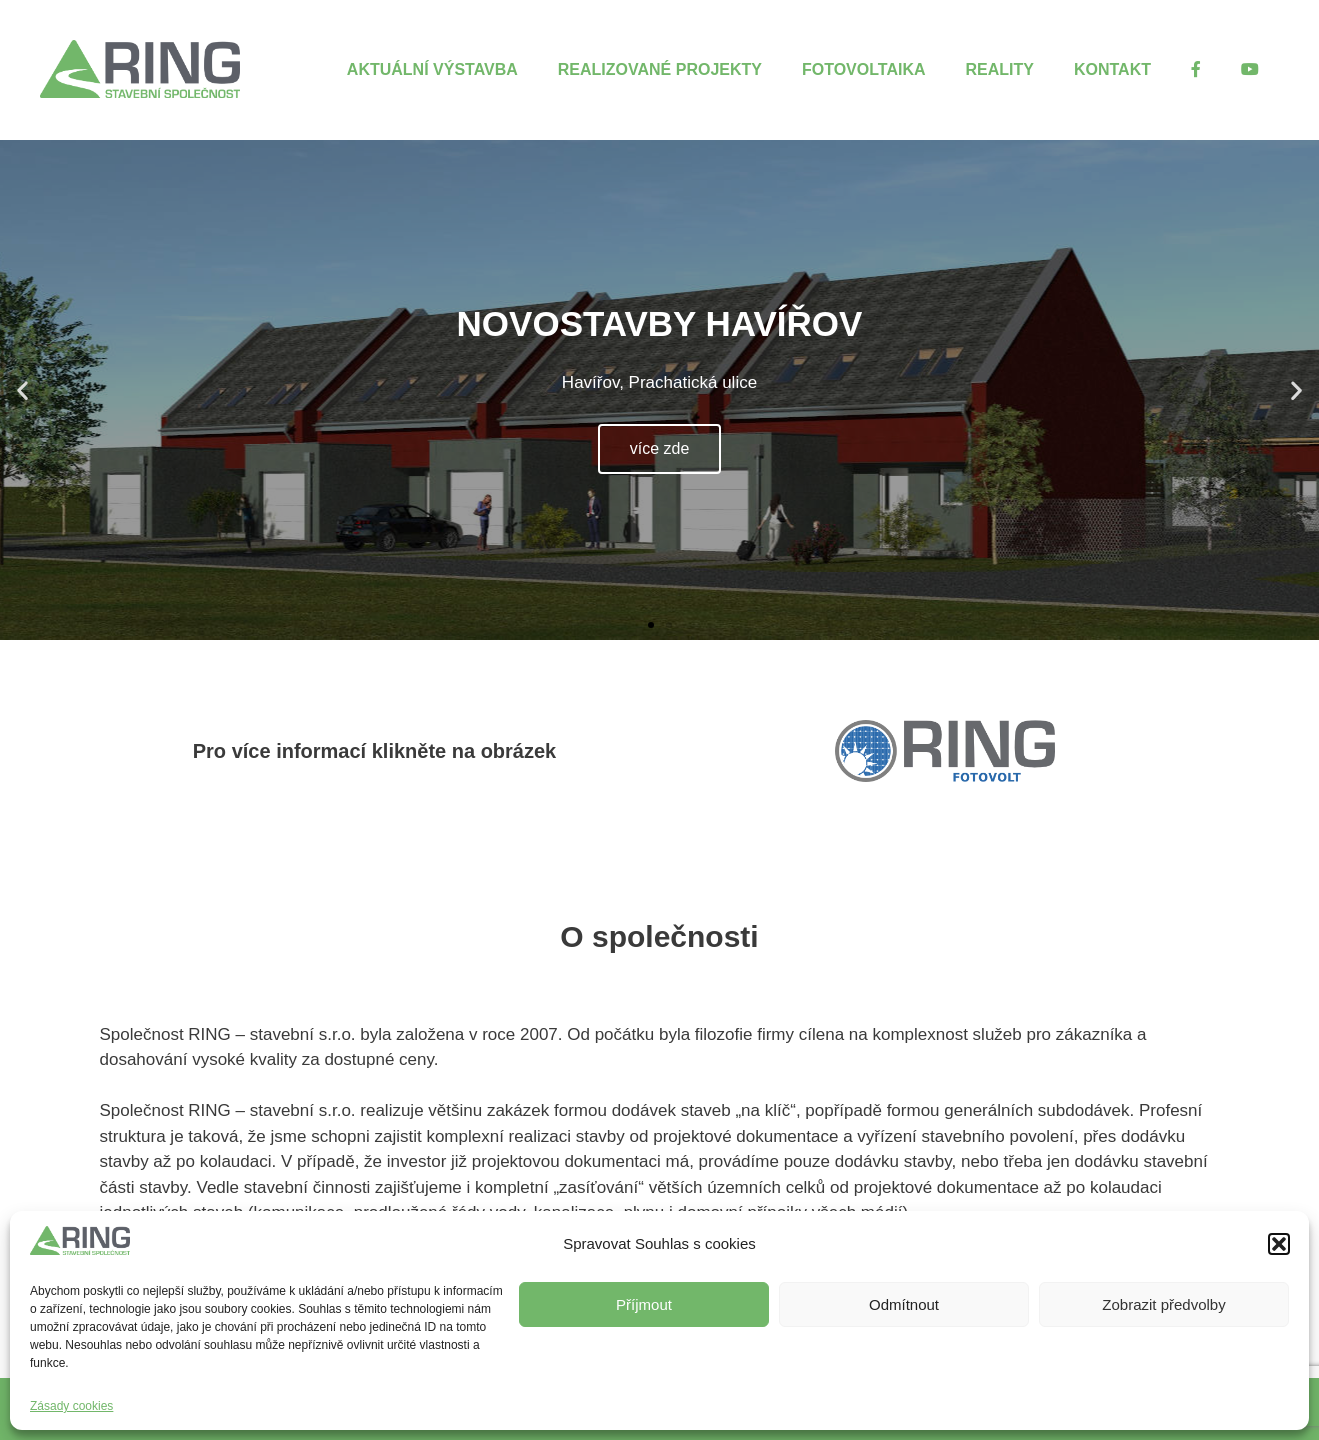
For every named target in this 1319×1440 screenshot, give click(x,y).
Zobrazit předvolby (1163, 1304)
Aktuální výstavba (432, 69)
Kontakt (1112, 69)
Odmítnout (904, 1304)
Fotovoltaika (864, 69)
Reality (1000, 69)
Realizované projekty (660, 69)
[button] (1279, 1244)
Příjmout (644, 1304)
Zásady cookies (71, 1406)
